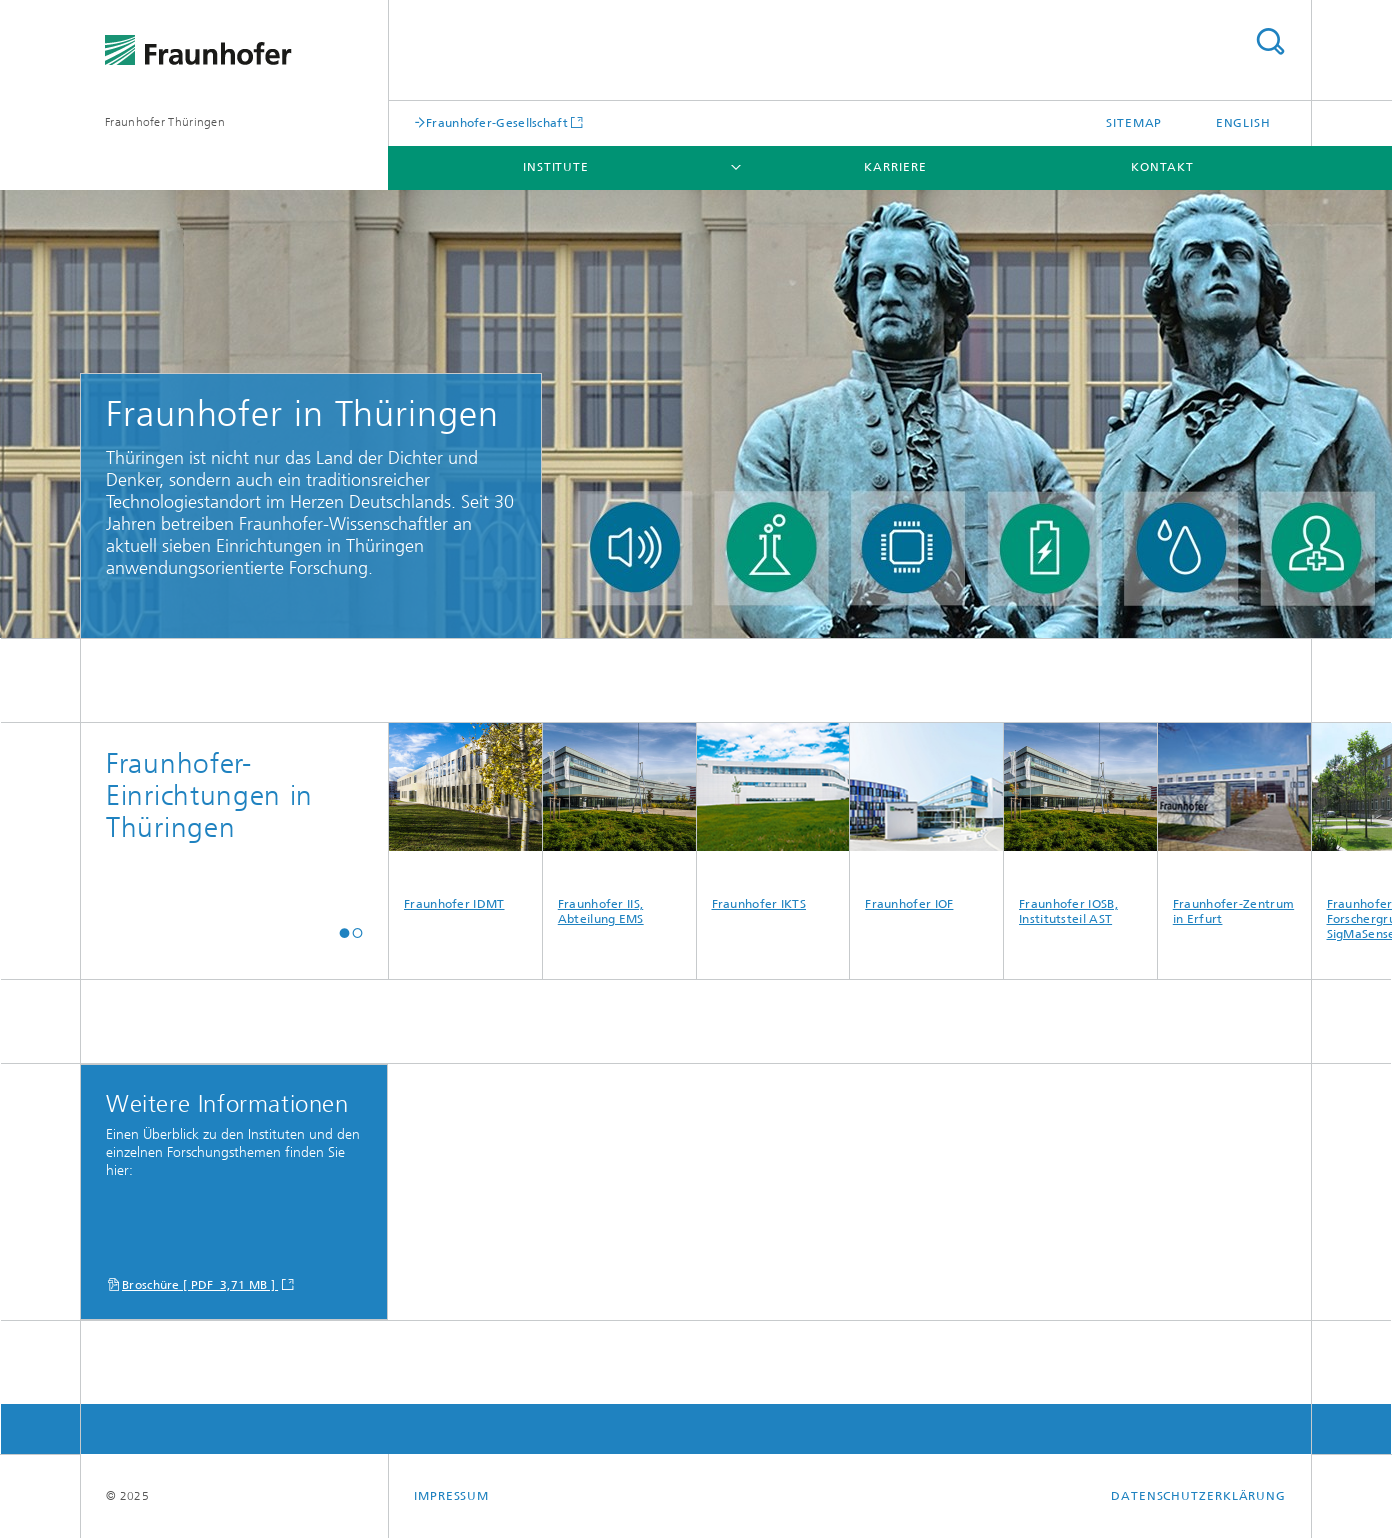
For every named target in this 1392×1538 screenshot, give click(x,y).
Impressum (451, 1496)
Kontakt (1162, 167)
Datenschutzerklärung (1198, 1496)
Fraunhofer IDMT (465, 817)
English (1243, 123)
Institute (556, 167)
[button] (344, 932)
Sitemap (1134, 123)
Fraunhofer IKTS (773, 817)
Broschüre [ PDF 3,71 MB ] (200, 1285)
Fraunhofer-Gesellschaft (497, 122)
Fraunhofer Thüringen (165, 122)
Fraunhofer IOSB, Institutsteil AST (1080, 824)
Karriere (895, 167)
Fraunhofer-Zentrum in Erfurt (1234, 824)
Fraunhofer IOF (926, 817)
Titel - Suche (1270, 41)
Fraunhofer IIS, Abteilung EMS (619, 824)
